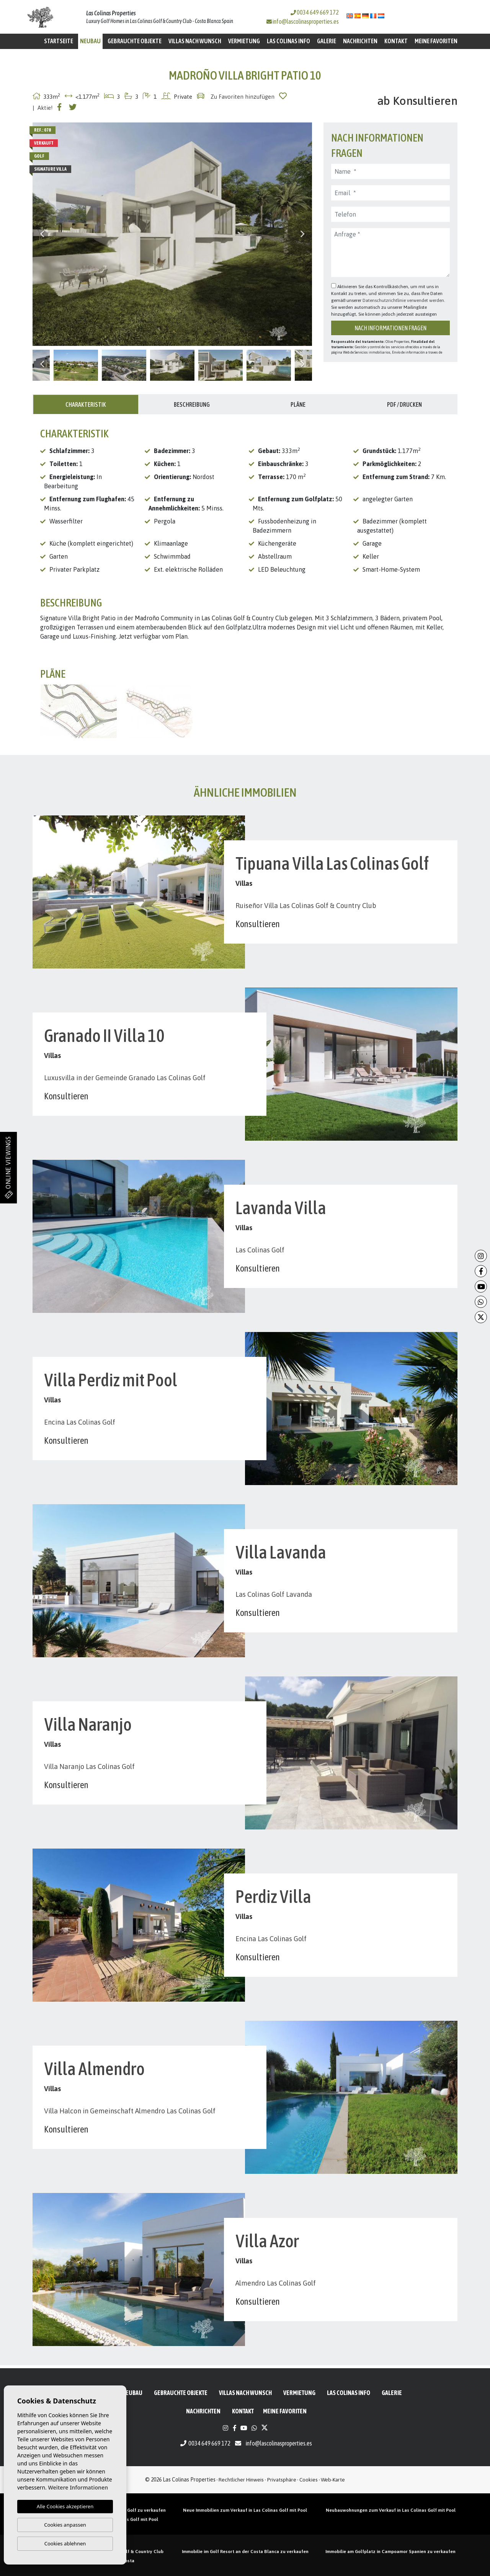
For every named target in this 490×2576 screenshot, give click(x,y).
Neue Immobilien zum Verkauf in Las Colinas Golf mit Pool (245, 2510)
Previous (42, 234)
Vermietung (244, 40)
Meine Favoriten (436, 40)
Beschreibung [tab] (192, 404)
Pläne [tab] (298, 404)
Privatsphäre (281, 2480)
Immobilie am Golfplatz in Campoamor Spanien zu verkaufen (390, 2551)
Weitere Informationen (78, 2487)
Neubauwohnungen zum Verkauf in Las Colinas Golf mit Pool (391, 2510)
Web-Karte (333, 2480)
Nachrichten (360, 40)
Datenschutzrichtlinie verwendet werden (403, 300)
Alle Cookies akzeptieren (65, 2506)
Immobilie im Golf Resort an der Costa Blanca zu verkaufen (245, 2551)
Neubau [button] (90, 40)
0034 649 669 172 (315, 12)
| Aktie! (43, 107)
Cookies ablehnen (65, 2543)
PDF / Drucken (404, 404)
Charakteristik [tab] (85, 404)
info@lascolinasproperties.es (306, 21)
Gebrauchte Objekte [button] (135, 40)
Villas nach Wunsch (194, 40)
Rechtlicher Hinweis (241, 2480)
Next (302, 234)
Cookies (308, 2480)
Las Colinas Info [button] (288, 40)
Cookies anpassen (65, 2524)
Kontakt (396, 40)
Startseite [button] (58, 40)
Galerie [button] (326, 40)
